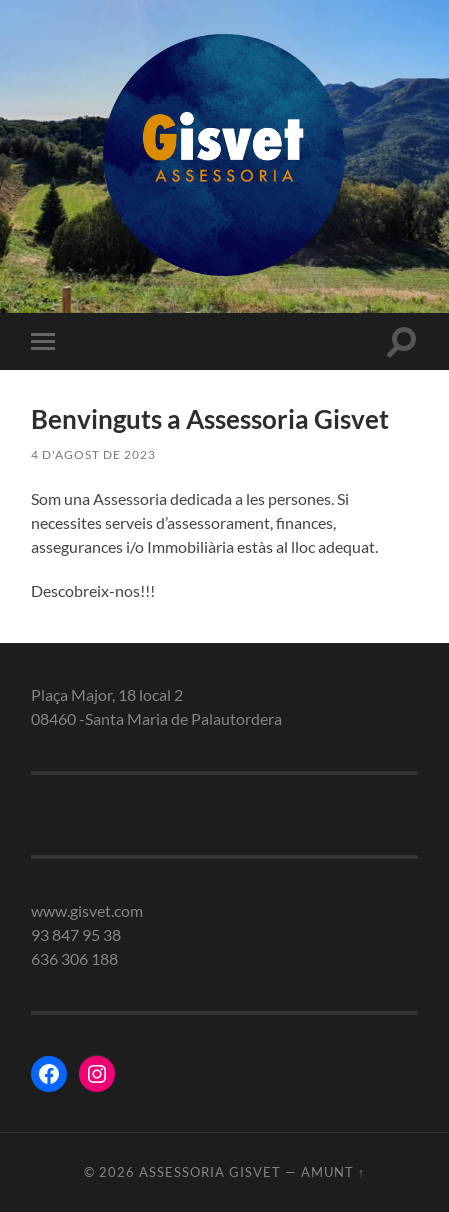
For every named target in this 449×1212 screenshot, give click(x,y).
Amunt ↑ (333, 1172)
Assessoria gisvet (210, 1172)
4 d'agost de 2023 (93, 454)
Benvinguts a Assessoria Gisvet (210, 419)
